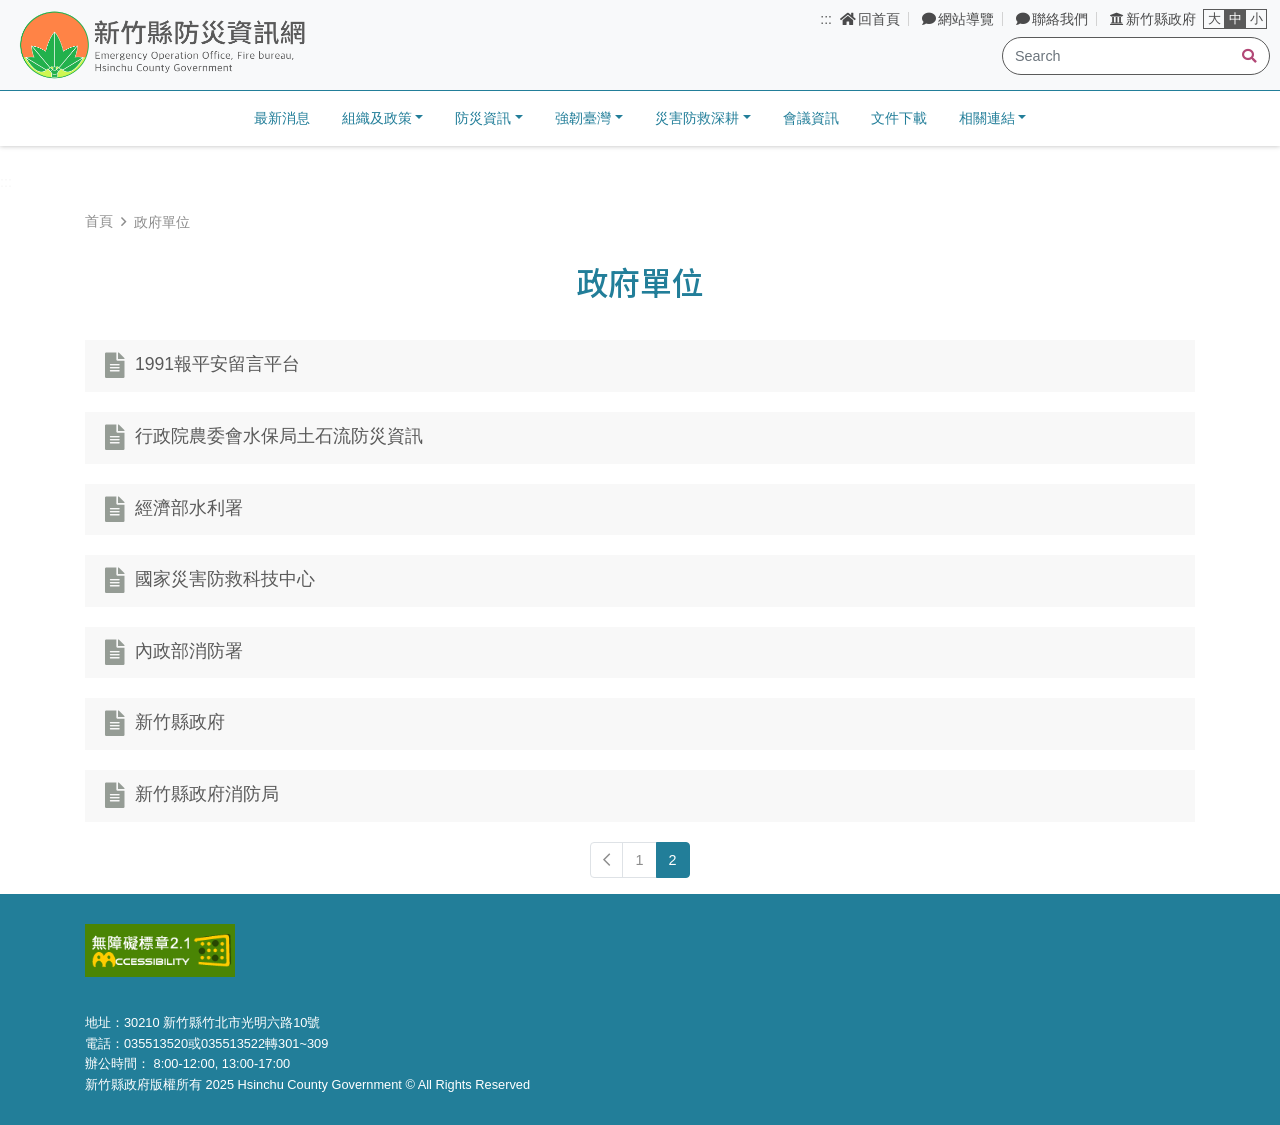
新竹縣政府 (1153, 19)
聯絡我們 (1052, 19)
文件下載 (899, 118)
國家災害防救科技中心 (225, 580)
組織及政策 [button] (377, 118)
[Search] (1136, 56)
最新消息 (282, 118)
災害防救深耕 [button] (697, 118)
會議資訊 (811, 118)
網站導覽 (958, 19)
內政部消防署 (189, 651)
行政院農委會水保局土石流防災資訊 (279, 437)
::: (826, 19)
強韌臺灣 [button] (583, 118)
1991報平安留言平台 (217, 365)
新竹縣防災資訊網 (213, 46)
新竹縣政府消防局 (207, 795)
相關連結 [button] (987, 118)
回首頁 (870, 19)
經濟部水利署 (189, 508)
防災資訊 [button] (483, 118)
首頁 (99, 221)
